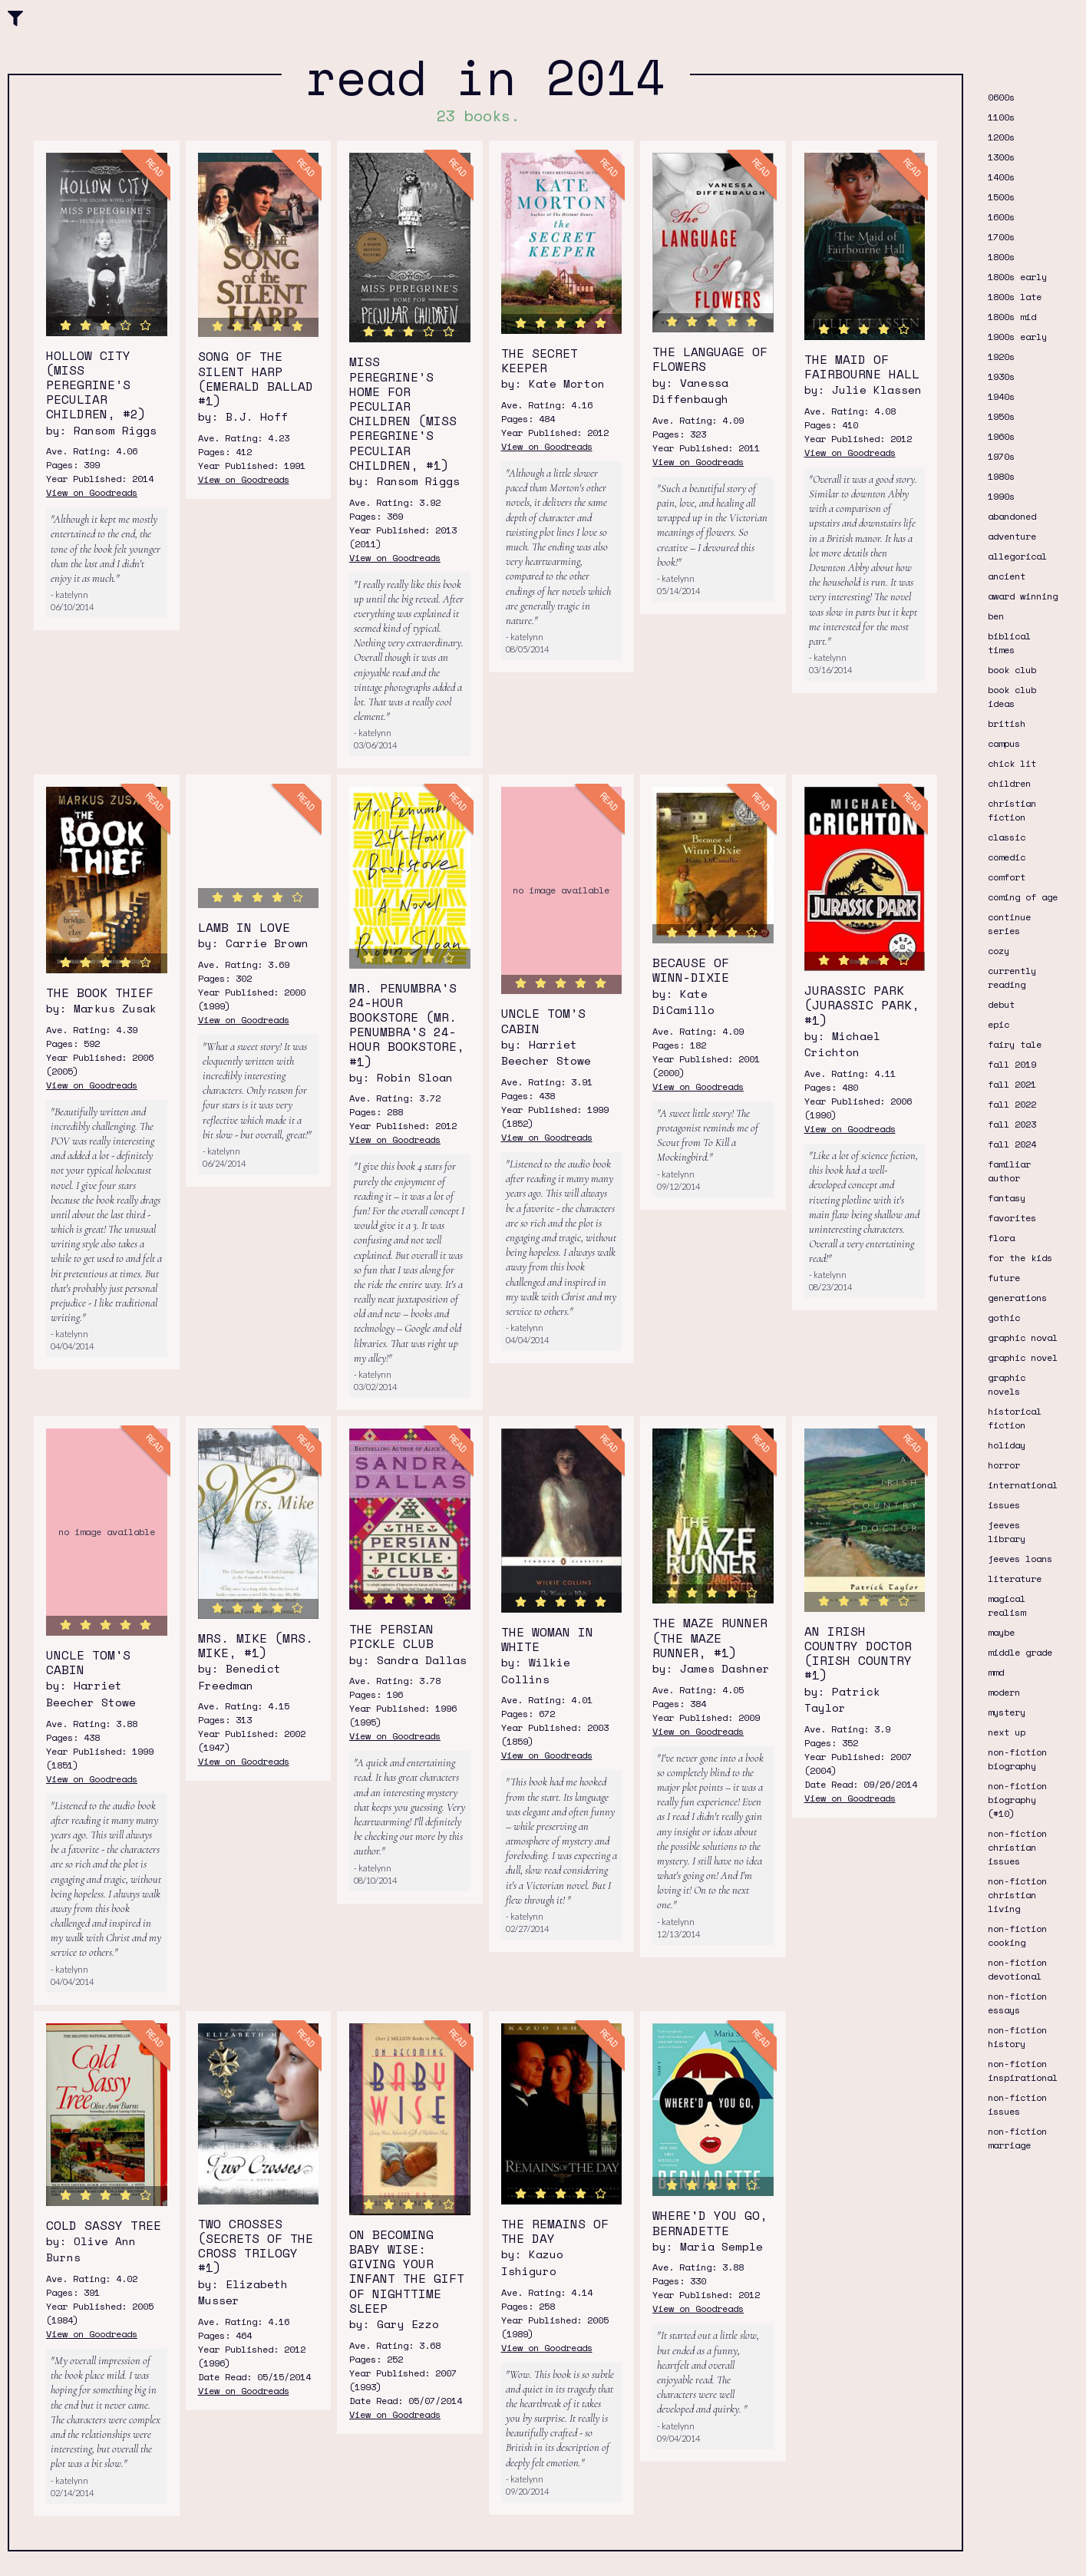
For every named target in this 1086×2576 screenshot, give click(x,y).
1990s (1001, 496)
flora (1001, 1237)
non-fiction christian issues (1017, 1847)
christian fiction (1012, 810)
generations (1017, 1297)
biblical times (1009, 642)
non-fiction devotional (1017, 1969)
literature (1014, 1578)
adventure (1012, 536)
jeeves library (1006, 1531)
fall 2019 (1012, 1064)
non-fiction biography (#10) (1017, 1799)
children (1009, 783)
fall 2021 (1012, 1084)
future (1004, 1277)
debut (1001, 1004)
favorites (1012, 1217)
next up (1006, 1732)
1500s (1001, 196)
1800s (1001, 256)
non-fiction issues (1017, 2104)
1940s (1001, 396)
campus (1004, 743)
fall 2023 (1012, 1124)
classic (1006, 837)
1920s (1001, 356)
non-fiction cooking (1017, 1935)
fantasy (1006, 1197)
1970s (1001, 456)
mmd (996, 1672)
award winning (1023, 596)
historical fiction (1014, 1418)
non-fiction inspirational (1023, 2070)
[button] (15, 17)
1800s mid (1012, 316)
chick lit (1012, 763)
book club (1012, 669)
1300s (1001, 156)
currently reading (1012, 977)
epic (998, 1024)
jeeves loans (1020, 1558)
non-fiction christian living (1017, 1894)
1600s (1001, 216)
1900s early (1017, 336)
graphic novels (1006, 1384)
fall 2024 (1012, 1144)
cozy (998, 950)
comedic (1006, 857)
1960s (1001, 436)
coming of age (1023, 896)
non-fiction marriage (1017, 2138)
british (1006, 723)
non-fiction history (1017, 2036)
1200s (1001, 137)
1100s (1001, 117)
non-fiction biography (1017, 1758)
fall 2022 (1012, 1104)
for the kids (1020, 1257)
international (1023, 1484)
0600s (1001, 97)
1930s (1001, 376)
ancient (1006, 576)
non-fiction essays (1017, 2003)
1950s (1001, 416)
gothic (1004, 1317)
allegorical (1017, 556)
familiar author (1009, 1171)
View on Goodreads (91, 492)
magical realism (1006, 1605)
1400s (1001, 176)
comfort (1006, 876)
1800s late (1014, 296)
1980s (1001, 476)
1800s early (1017, 276)
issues (1004, 1504)
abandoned (1012, 516)
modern (1004, 1692)
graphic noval (1023, 1337)
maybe (1001, 1632)
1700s (1001, 236)
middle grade (1020, 1652)
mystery (1006, 1712)
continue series (1009, 923)
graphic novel (1023, 1357)
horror (1004, 1464)
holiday (1006, 1444)
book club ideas (1012, 696)
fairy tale (1014, 1044)
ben (996, 616)
